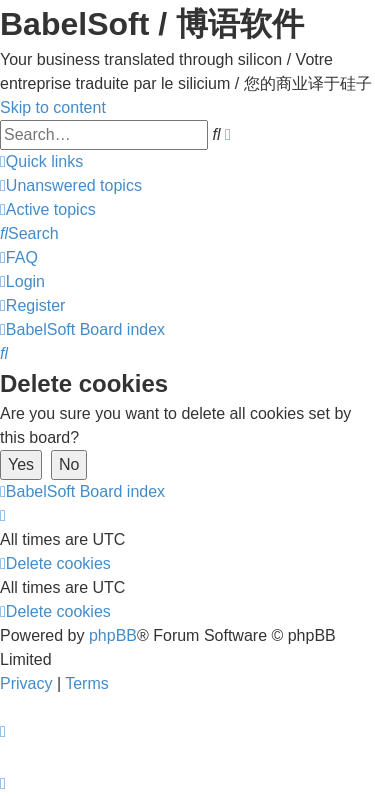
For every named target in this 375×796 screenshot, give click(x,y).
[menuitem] (71, 185)
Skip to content (53, 107)
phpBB (113, 635)
